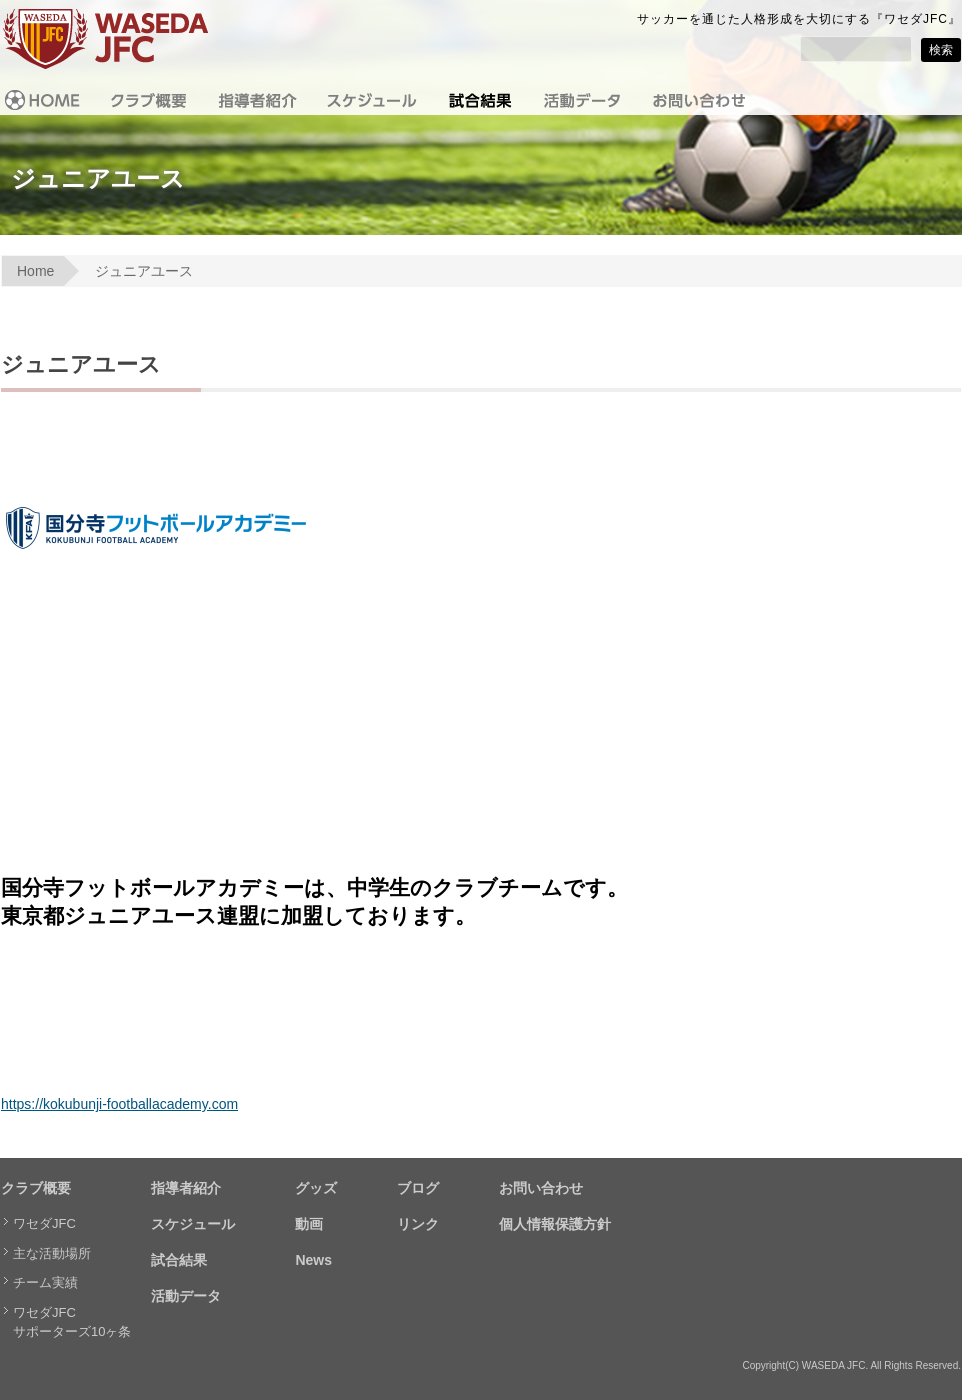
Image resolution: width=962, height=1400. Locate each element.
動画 (309, 1224)
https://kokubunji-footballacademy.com (119, 1104)
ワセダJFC (44, 1223)
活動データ (186, 1296)
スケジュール (193, 1224)
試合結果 (179, 1260)
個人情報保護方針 (555, 1224)
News (313, 1260)
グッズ (316, 1188)
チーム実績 (45, 1282)
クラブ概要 (36, 1188)
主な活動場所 (52, 1253)
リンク (418, 1224)
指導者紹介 (186, 1188)
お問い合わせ (541, 1188)
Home (35, 271)
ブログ (418, 1188)
